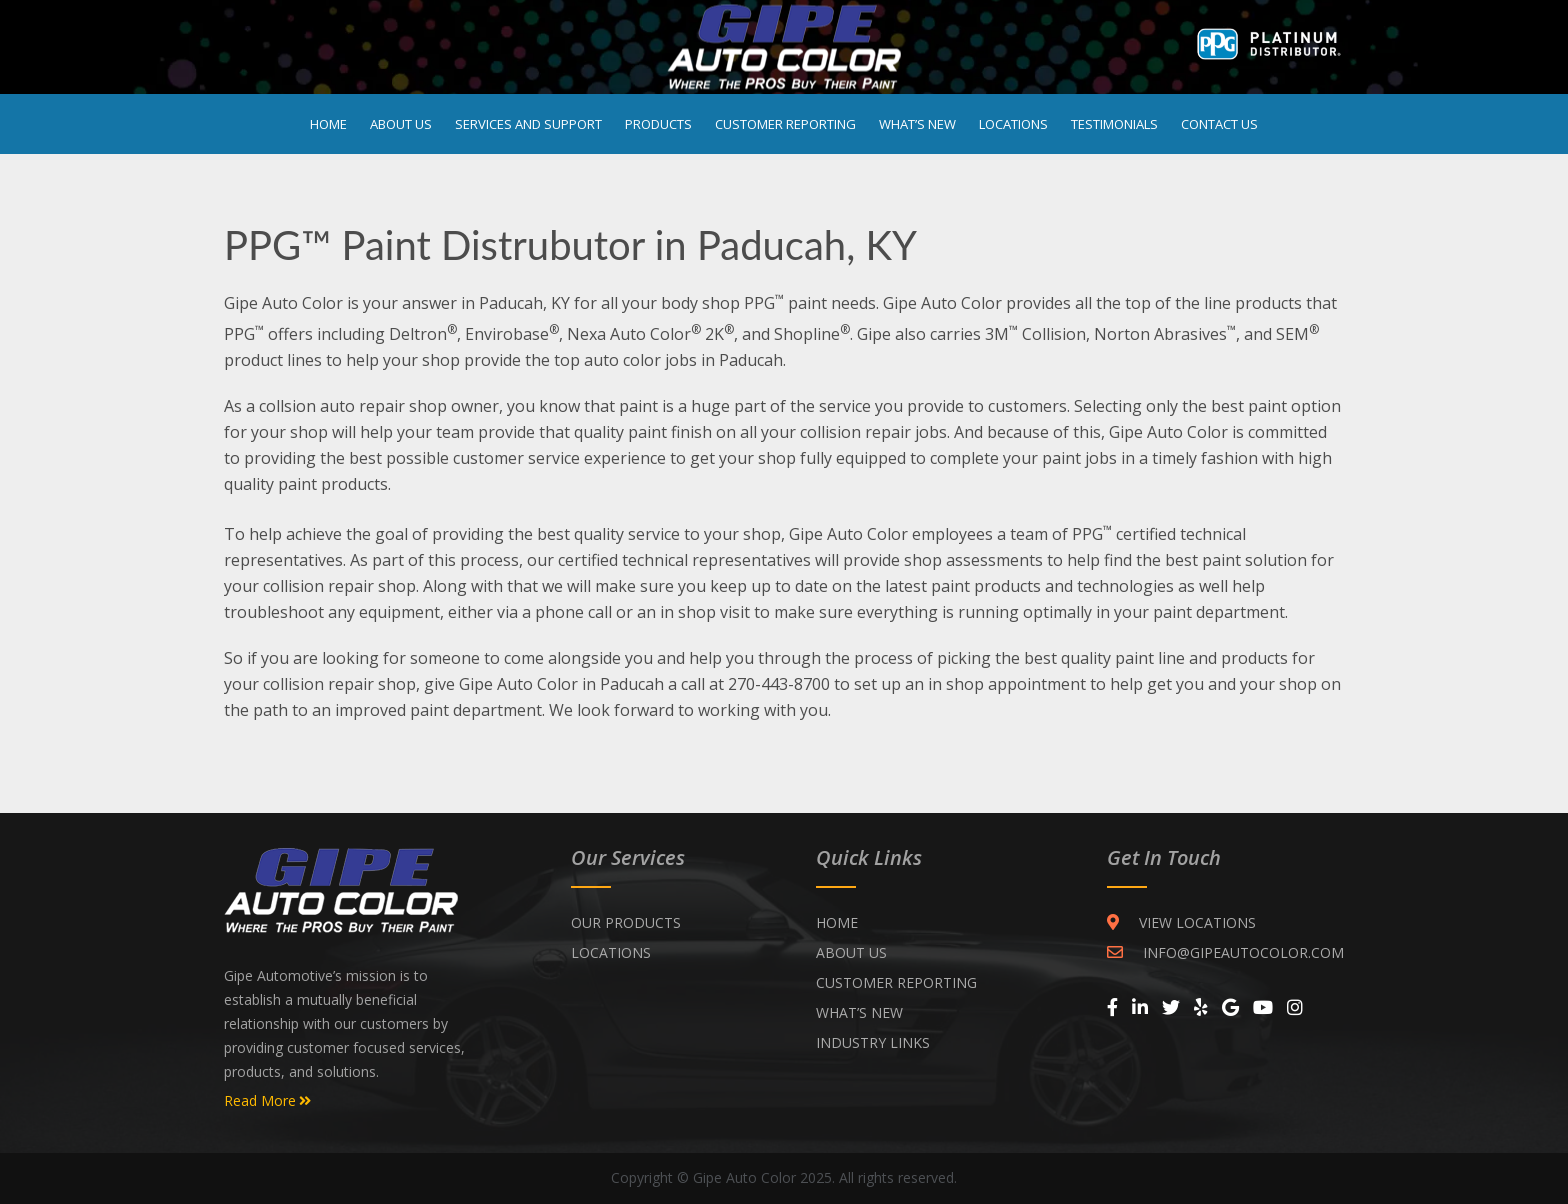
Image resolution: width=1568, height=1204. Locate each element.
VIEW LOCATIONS (1181, 922)
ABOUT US (851, 952)
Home (328, 124)
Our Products (626, 922)
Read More (267, 1101)
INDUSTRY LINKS (873, 1042)
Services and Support (528, 124)
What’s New (917, 124)
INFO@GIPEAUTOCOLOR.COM (1225, 952)
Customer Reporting (785, 124)
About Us (401, 124)
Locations (1013, 124)
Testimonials (1114, 124)
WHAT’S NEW (859, 1012)
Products (658, 124)
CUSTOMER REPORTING (896, 982)
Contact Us (1219, 124)
